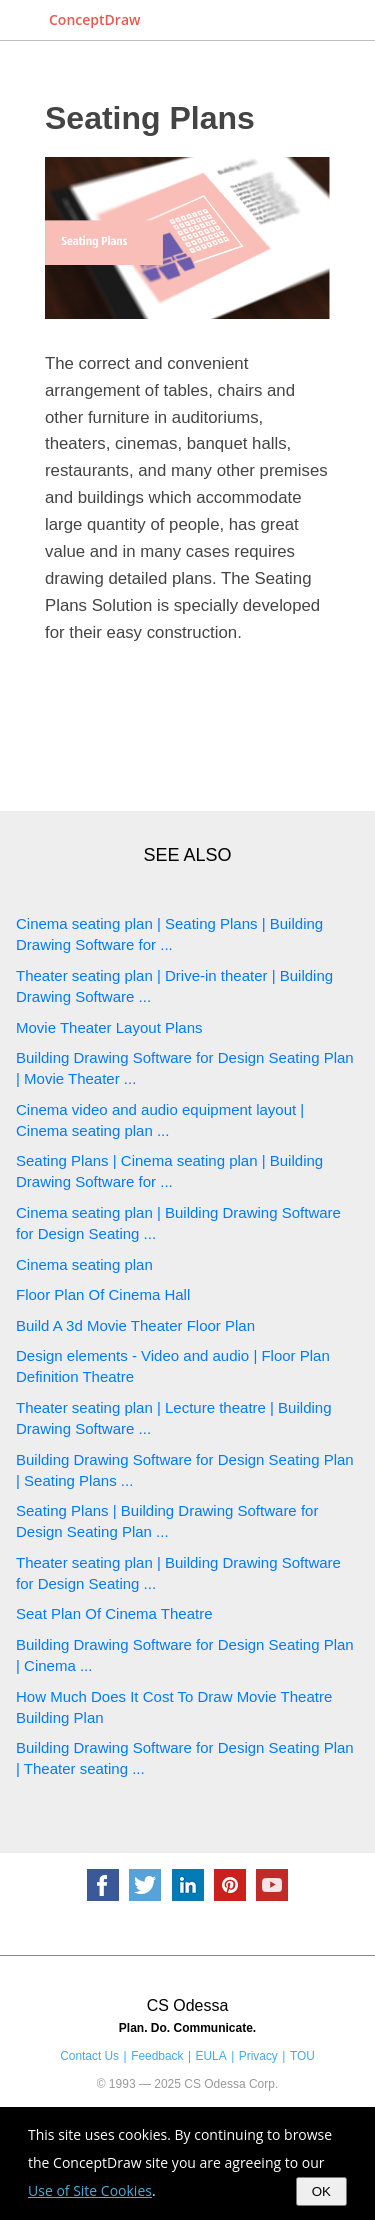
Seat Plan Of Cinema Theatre (114, 1613)
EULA (211, 2056)
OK (321, 2191)
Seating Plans (150, 118)
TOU (302, 2056)
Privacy (258, 2056)
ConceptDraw (94, 19)
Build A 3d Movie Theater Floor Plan (135, 1325)
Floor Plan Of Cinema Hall (103, 1294)
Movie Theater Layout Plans (109, 1027)
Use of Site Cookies (90, 2190)
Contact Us (89, 2056)
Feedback (157, 2056)
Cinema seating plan (84, 1264)
